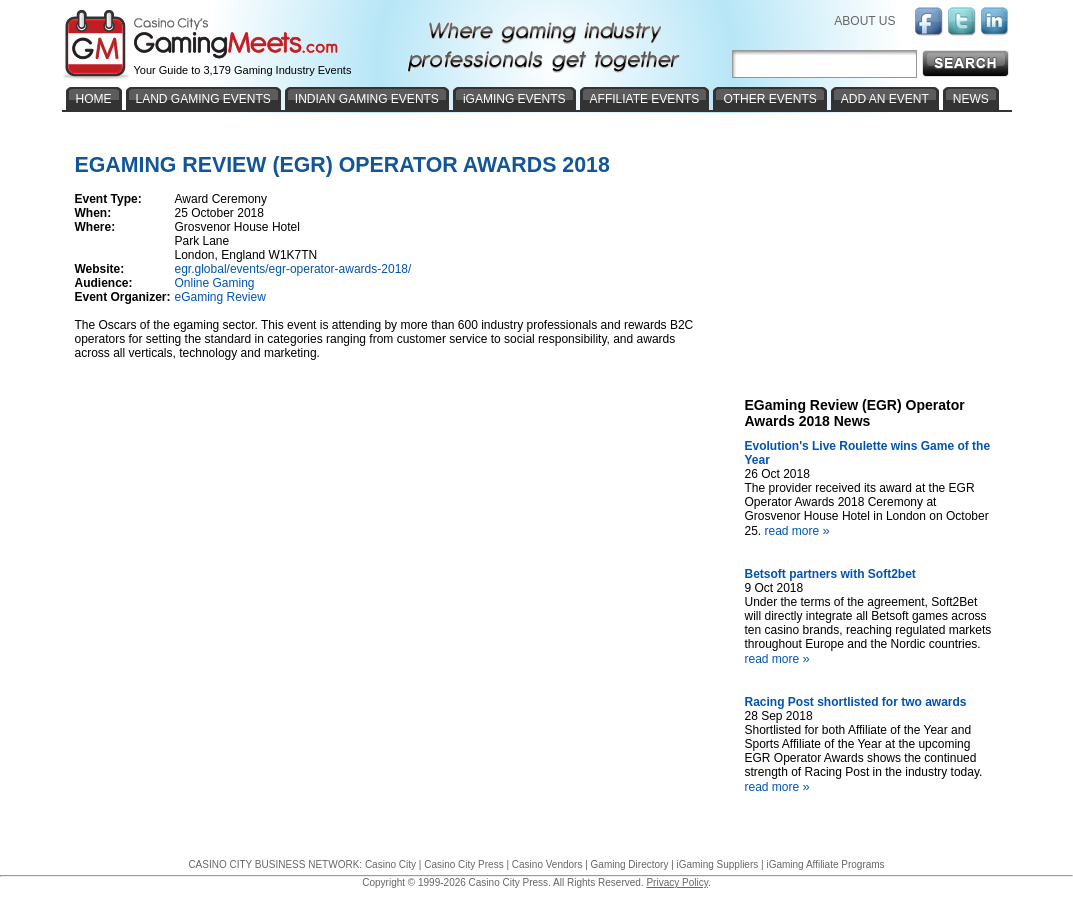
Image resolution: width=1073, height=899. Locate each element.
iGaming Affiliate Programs (825, 864)
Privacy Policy (677, 882)
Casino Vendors (547, 864)
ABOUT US (864, 21)
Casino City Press (463, 864)
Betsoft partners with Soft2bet (830, 574)
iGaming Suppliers (718, 864)
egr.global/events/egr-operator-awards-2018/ (293, 269)
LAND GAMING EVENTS (203, 99)
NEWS (971, 99)
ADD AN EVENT (885, 99)
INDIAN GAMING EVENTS (367, 99)
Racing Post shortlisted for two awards (856, 702)
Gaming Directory (630, 864)
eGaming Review (220, 297)
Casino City (390, 864)
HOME (94, 99)
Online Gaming (215, 283)
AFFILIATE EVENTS (645, 99)
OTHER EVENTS (769, 99)
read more (800, 531)
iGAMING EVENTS (514, 99)
